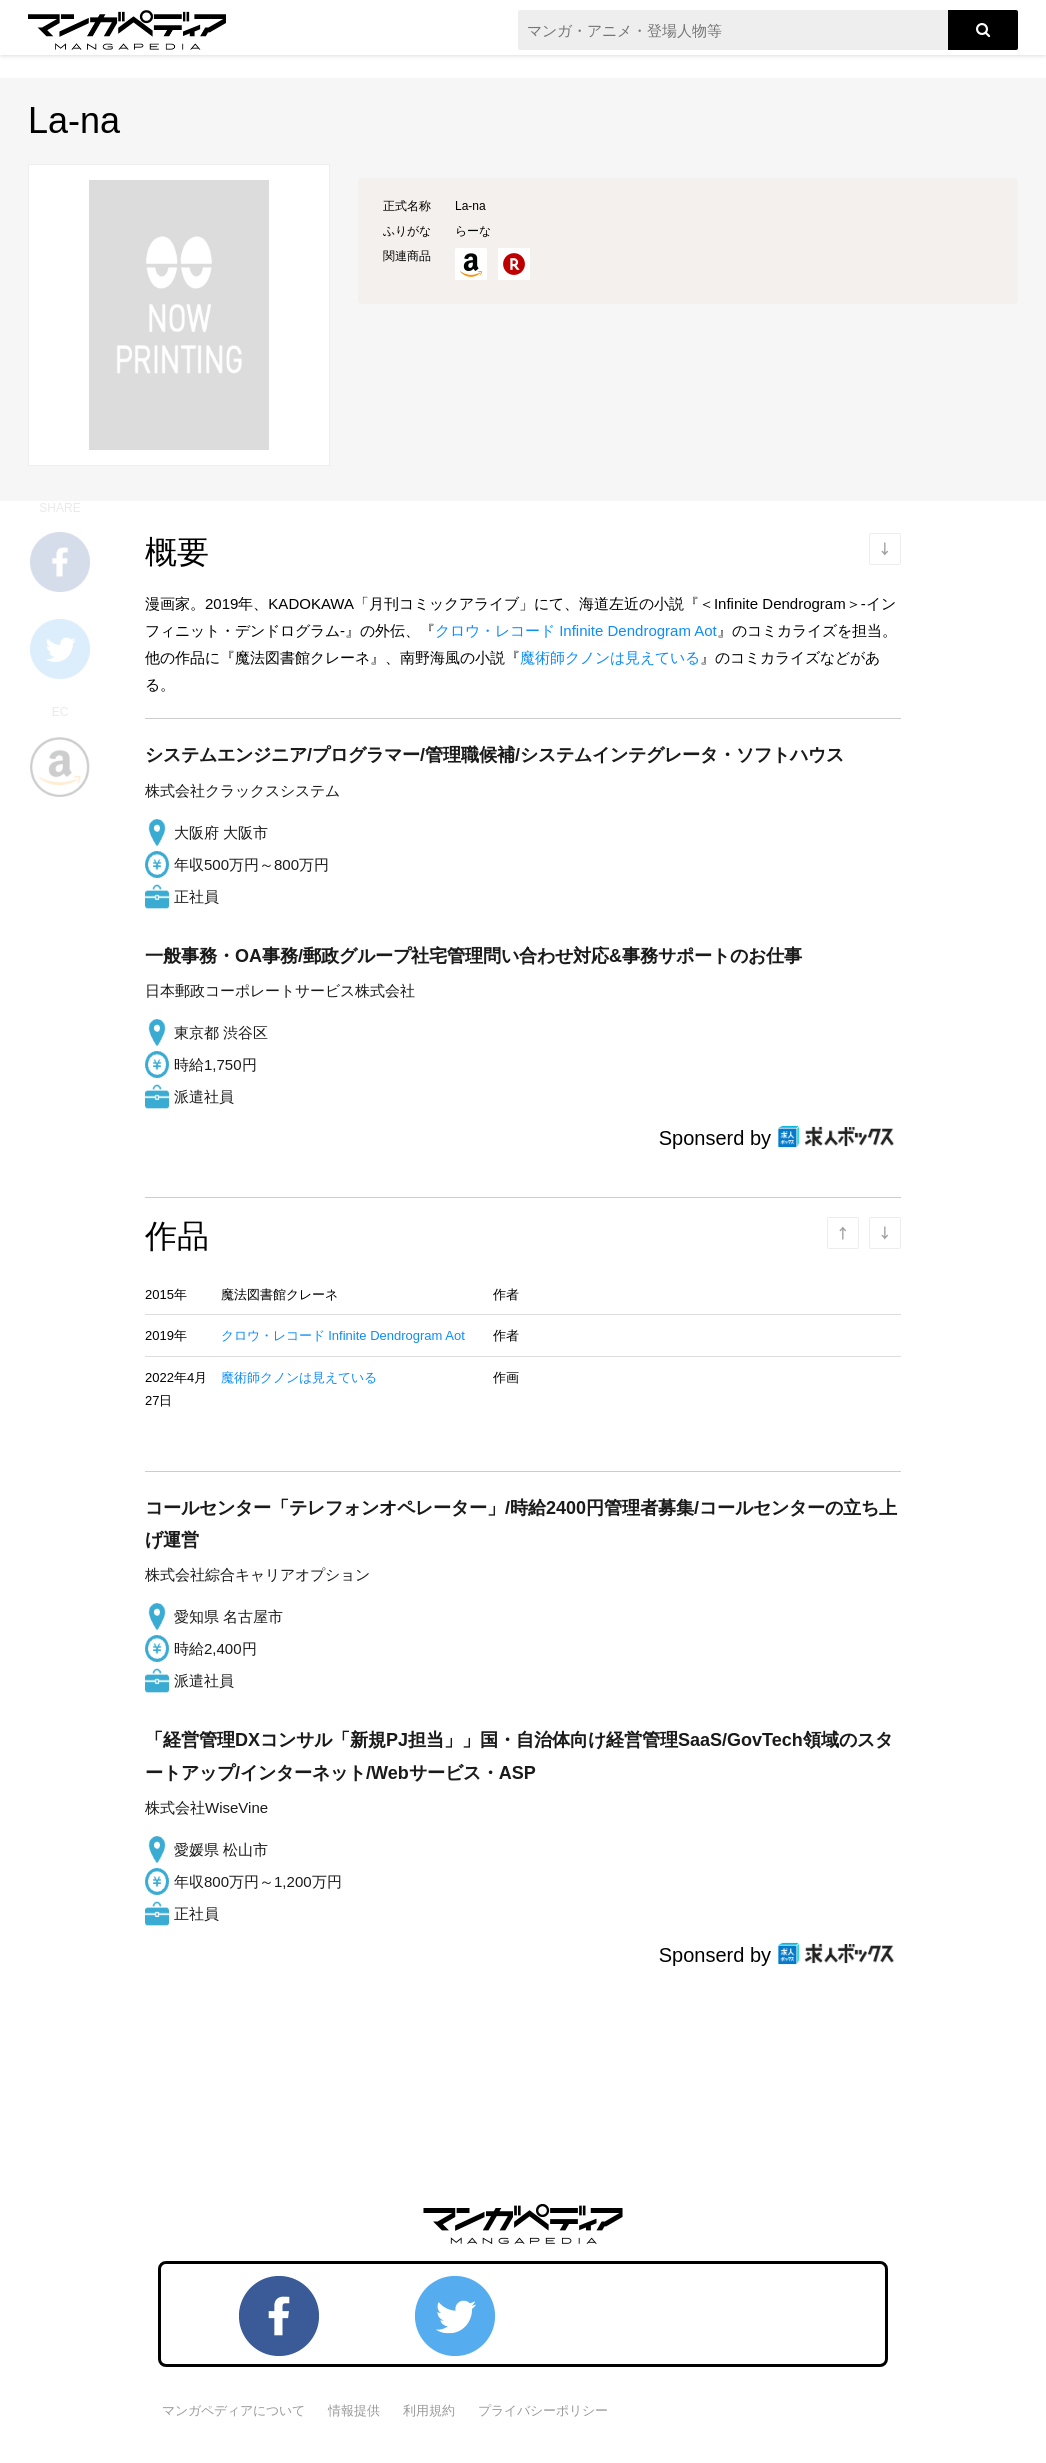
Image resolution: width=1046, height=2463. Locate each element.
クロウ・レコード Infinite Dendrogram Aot (576, 630)
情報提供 (354, 2410)
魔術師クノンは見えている (610, 657)
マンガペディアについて (233, 2410)
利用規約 (429, 2410)
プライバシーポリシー (543, 2410)
